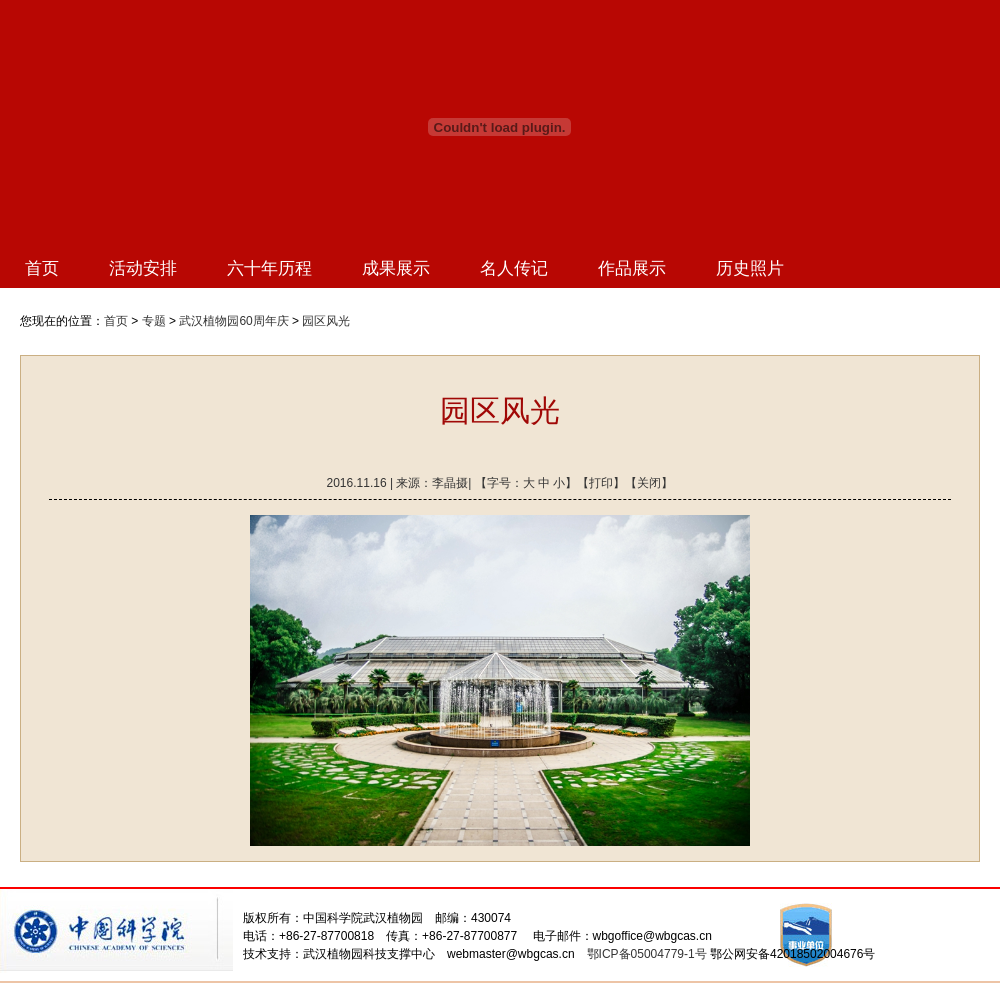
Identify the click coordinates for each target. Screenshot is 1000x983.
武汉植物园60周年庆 (233, 321)
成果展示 (396, 268)
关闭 (649, 483)
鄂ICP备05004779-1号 (647, 954)
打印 (601, 483)
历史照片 (750, 268)
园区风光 (326, 321)
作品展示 (632, 268)
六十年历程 (269, 268)
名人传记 (514, 268)
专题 (154, 321)
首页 (42, 268)
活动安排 (143, 268)
